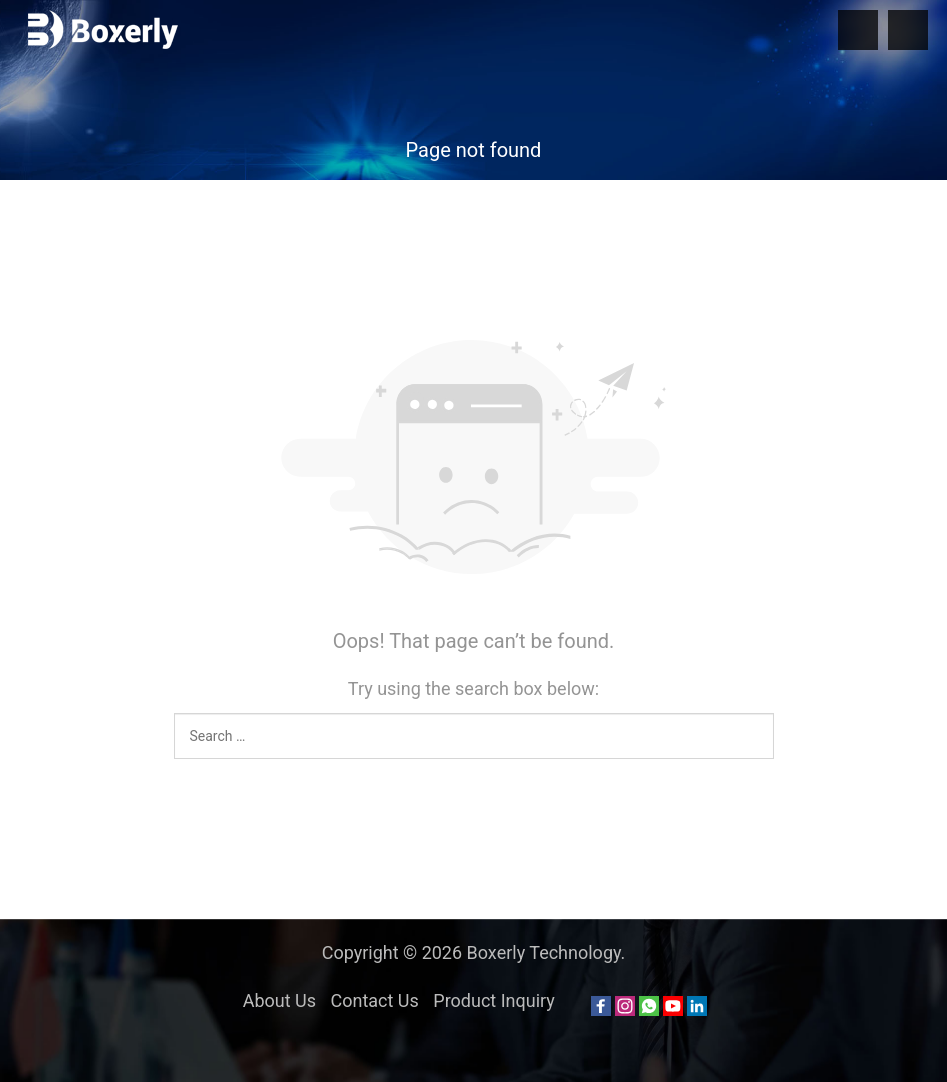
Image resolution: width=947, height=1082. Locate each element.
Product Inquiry (494, 1000)
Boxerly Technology (544, 952)
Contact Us (374, 1000)
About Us (279, 1000)
